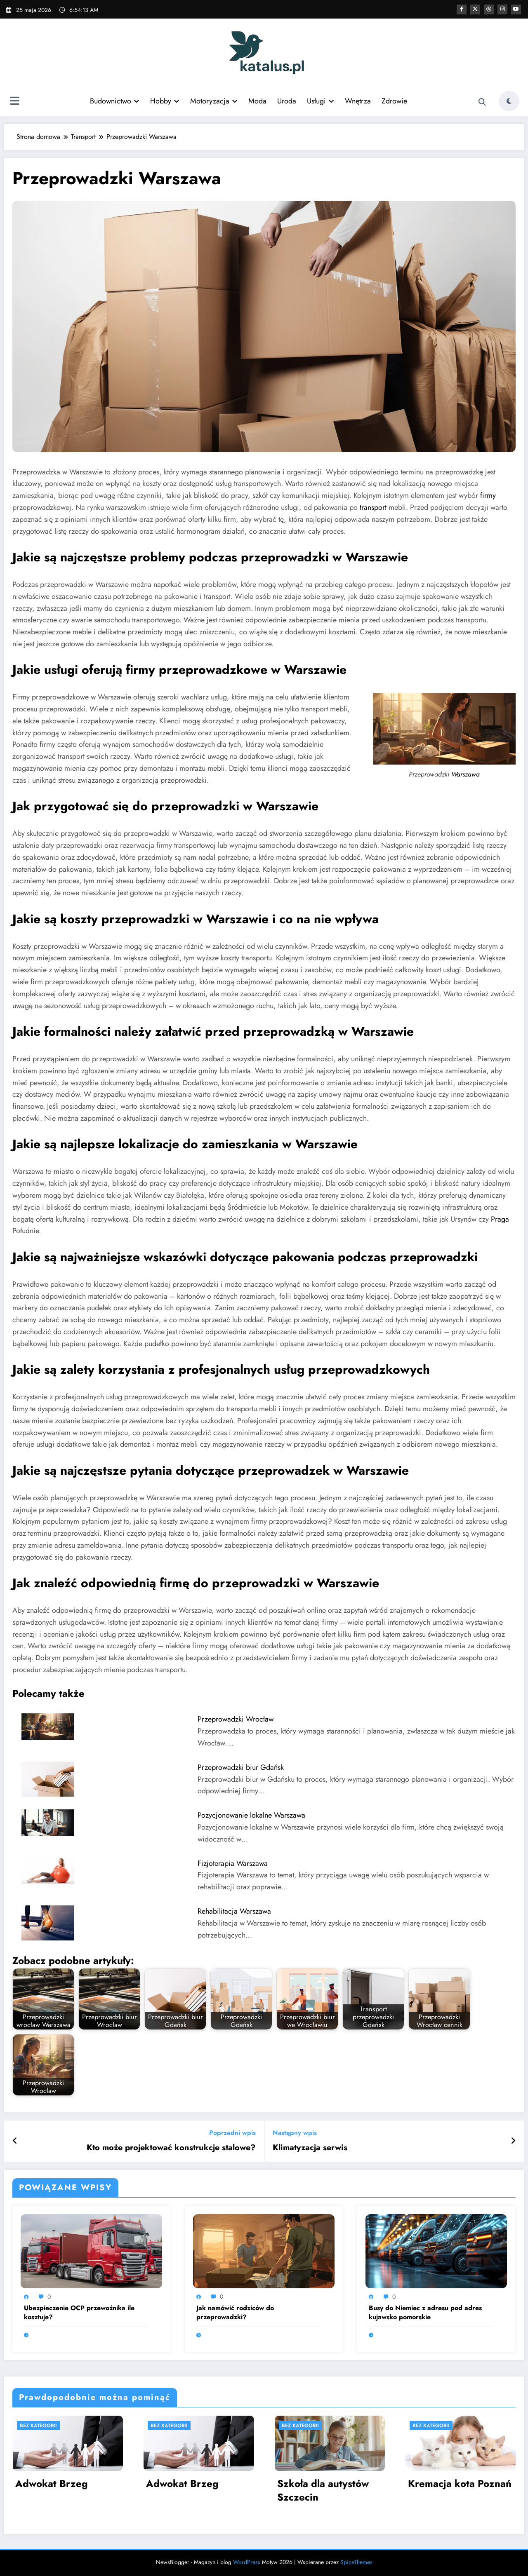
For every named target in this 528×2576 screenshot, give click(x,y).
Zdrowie (394, 101)
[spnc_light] (509, 101)
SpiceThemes (356, 2562)
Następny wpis (295, 2133)
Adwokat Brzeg (51, 2484)
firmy (488, 495)
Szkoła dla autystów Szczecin (323, 2490)
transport (373, 507)
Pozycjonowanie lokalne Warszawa (251, 1815)
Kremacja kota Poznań (460, 2484)
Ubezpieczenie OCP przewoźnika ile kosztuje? (79, 2313)
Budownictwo (114, 101)
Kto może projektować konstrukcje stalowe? (171, 2148)
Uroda (286, 101)
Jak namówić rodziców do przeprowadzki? (235, 2313)
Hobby (164, 101)
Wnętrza (358, 101)
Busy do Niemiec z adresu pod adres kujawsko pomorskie (425, 2313)
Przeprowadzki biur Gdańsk (241, 1767)
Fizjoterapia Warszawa (233, 1863)
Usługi (320, 101)
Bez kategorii (38, 2425)
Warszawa (465, 774)
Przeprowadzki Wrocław (235, 1719)
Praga (500, 1219)
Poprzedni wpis (232, 2133)
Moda (257, 101)
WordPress (246, 2562)
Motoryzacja (214, 101)
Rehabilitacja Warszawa (234, 1911)
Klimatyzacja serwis (310, 2148)
